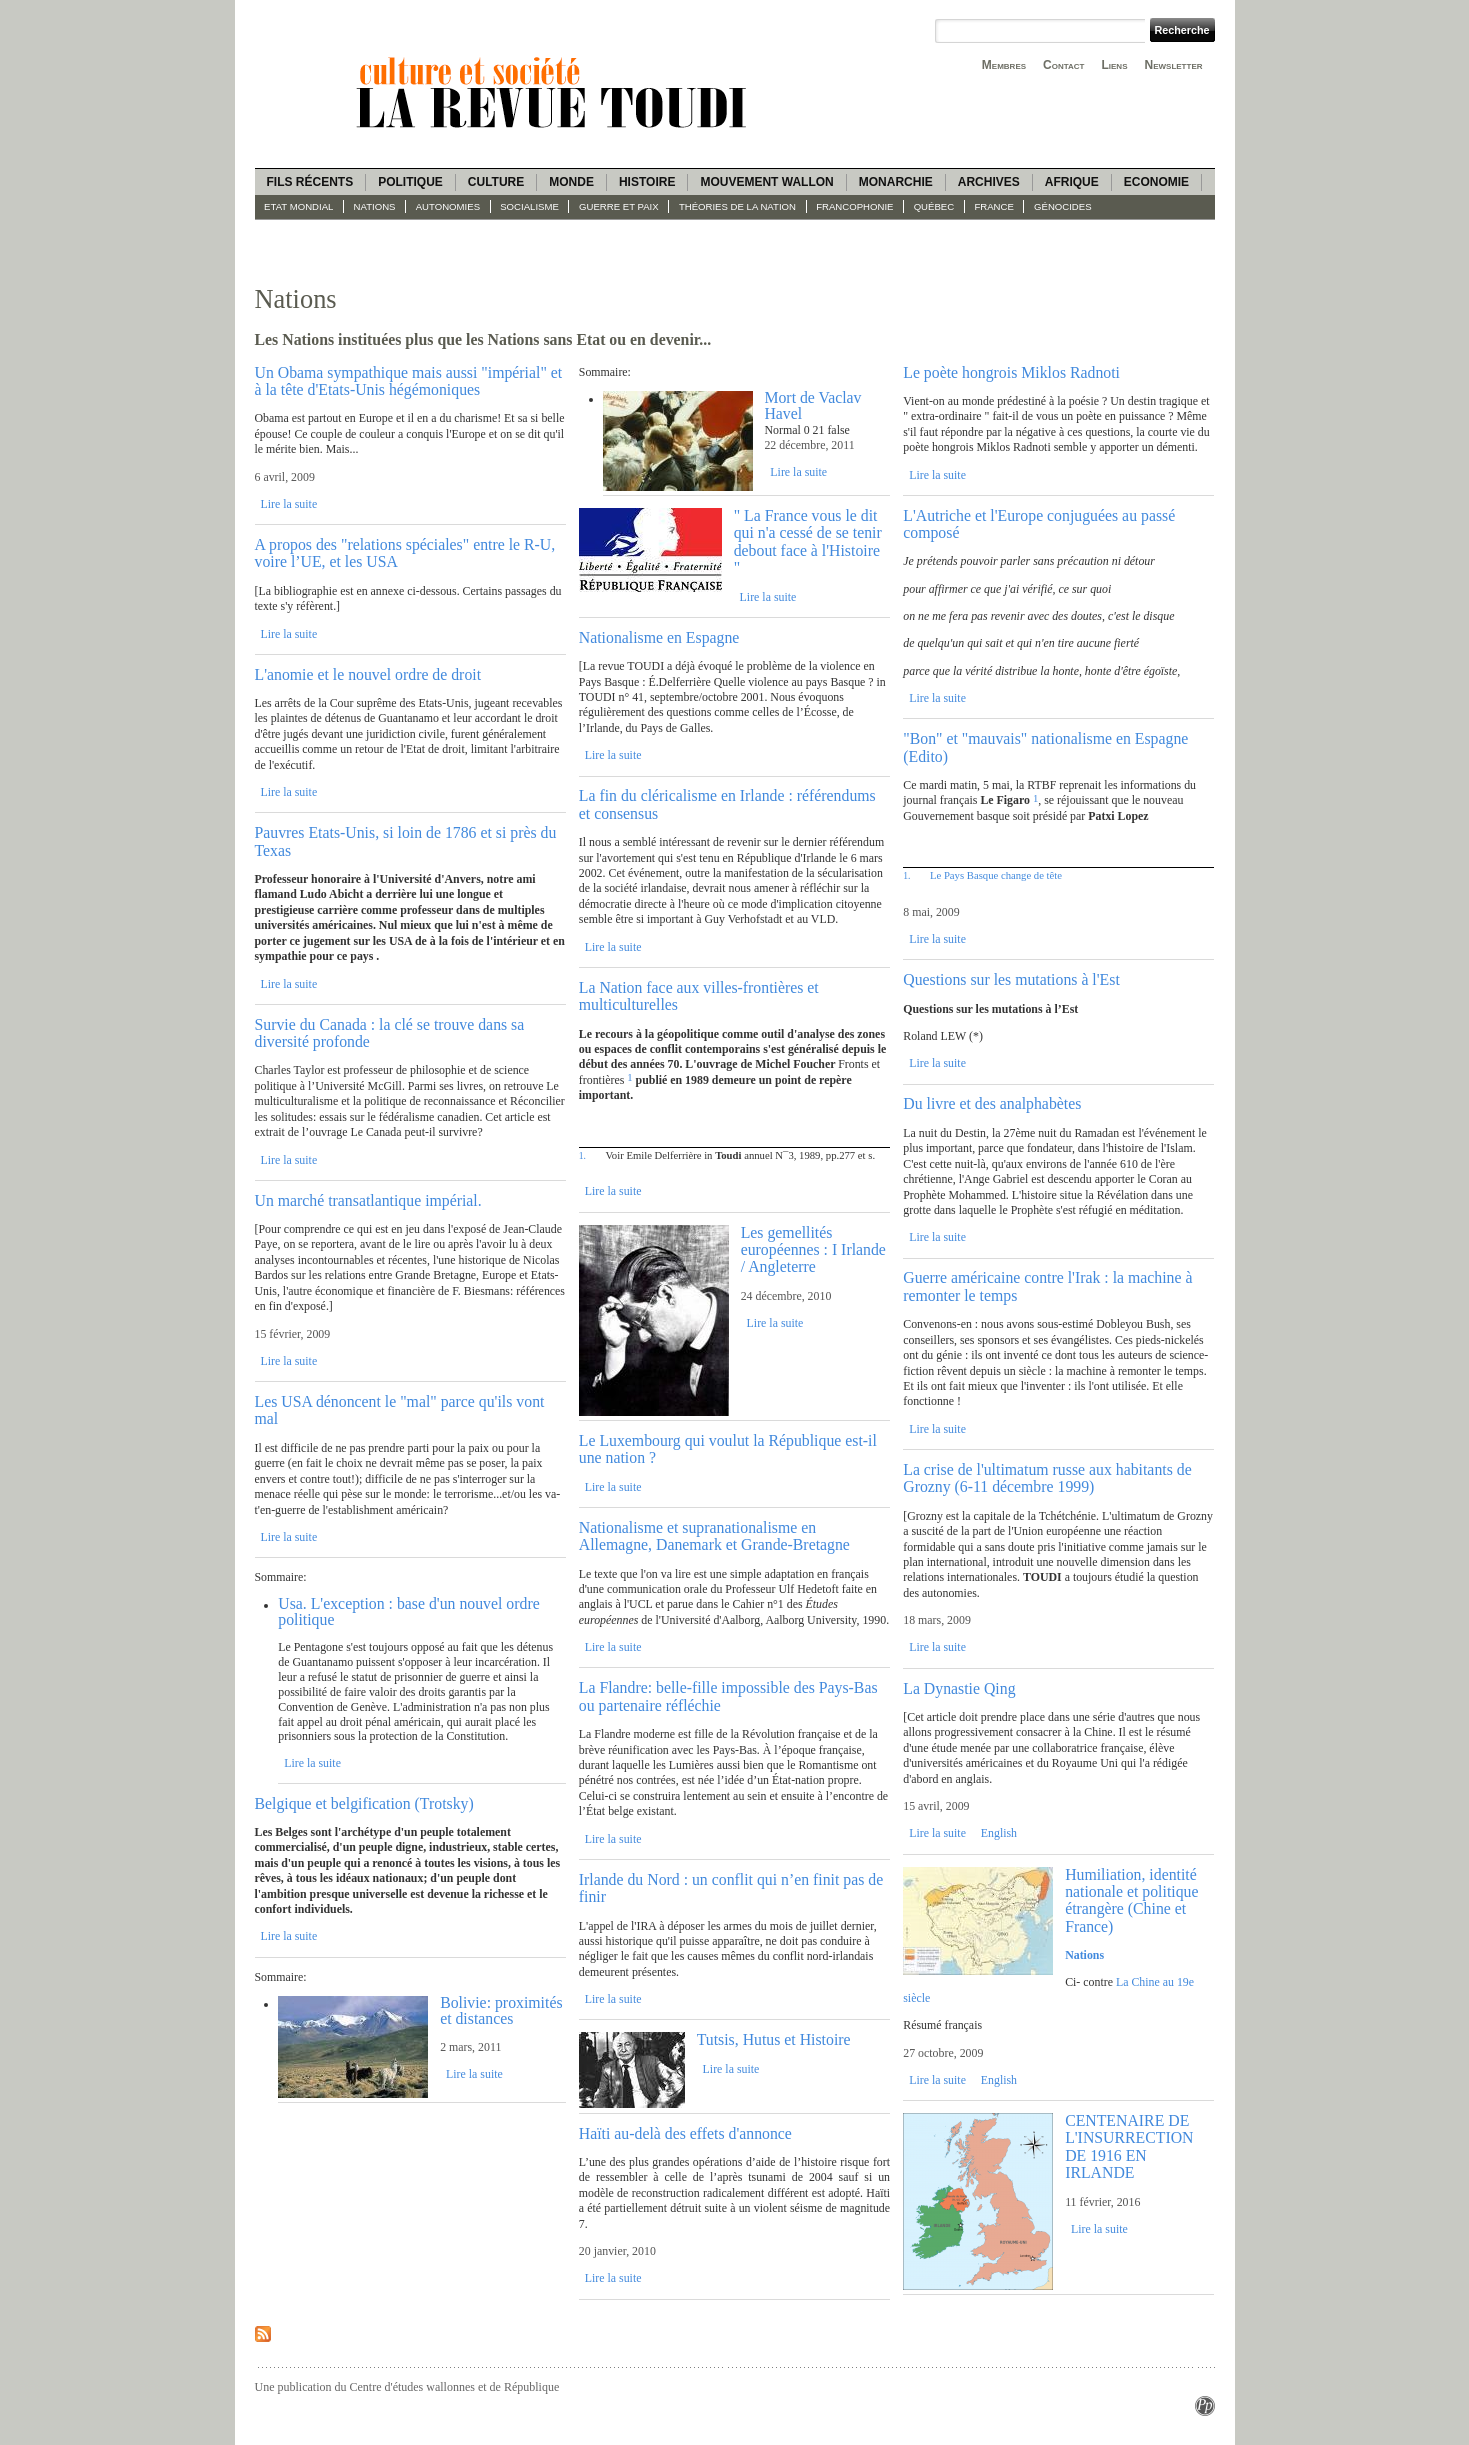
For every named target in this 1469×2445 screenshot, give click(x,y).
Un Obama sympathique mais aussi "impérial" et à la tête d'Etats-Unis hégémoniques (409, 381)
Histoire (647, 182)
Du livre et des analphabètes (992, 1103)
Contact (1063, 65)
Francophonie (854, 206)
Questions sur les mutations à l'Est (1011, 979)
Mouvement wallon (766, 182)
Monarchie (896, 182)
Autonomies (448, 206)
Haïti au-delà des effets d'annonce (685, 2133)
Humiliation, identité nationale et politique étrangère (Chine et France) (1131, 1900)
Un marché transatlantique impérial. (368, 1200)
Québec (934, 206)
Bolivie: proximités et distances (501, 2010)
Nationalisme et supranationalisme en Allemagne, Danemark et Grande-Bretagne (714, 1536)
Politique (410, 182)
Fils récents (310, 182)
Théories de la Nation (737, 206)
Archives (989, 182)
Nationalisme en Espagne (659, 637)
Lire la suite (288, 504)
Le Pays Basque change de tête (996, 875)
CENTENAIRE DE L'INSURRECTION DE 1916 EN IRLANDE (1129, 2146)
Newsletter (1174, 65)
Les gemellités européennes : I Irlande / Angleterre (813, 1250)
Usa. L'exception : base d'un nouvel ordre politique (408, 1611)
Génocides (1063, 206)
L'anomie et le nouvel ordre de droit (368, 674)
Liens (1114, 65)
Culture (496, 182)
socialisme (529, 206)
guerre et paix (619, 206)
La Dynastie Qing (959, 1688)
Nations (375, 206)
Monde (571, 182)
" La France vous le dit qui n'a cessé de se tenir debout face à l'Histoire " (808, 541)
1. (582, 1155)
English (999, 1833)
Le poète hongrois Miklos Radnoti (1011, 372)
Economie (1156, 182)
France (993, 206)
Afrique (1072, 182)
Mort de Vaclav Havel (812, 405)
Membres (1004, 65)
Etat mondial (298, 206)
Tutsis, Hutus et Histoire (774, 2039)
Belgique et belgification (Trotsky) (364, 1803)
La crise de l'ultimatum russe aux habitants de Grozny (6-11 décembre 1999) (1047, 1478)
